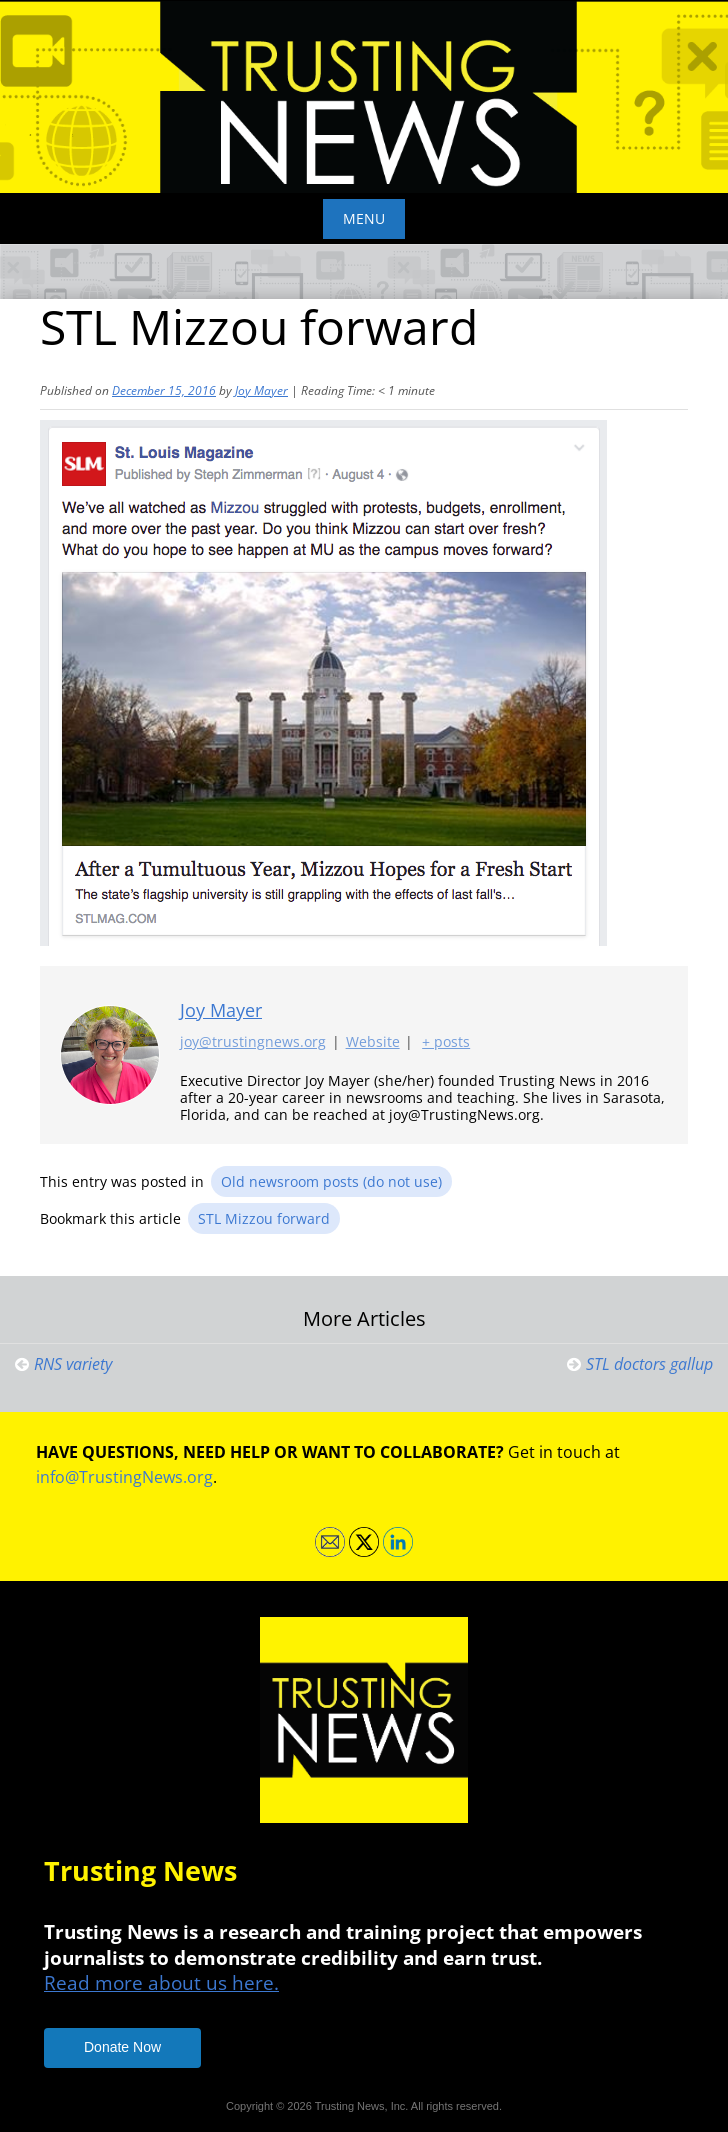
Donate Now (122, 2047)
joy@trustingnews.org (253, 1041)
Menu (364, 218)
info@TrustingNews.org (124, 1477)
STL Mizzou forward (264, 1218)
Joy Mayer (261, 390)
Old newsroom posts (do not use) (331, 1181)
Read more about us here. (161, 1982)
